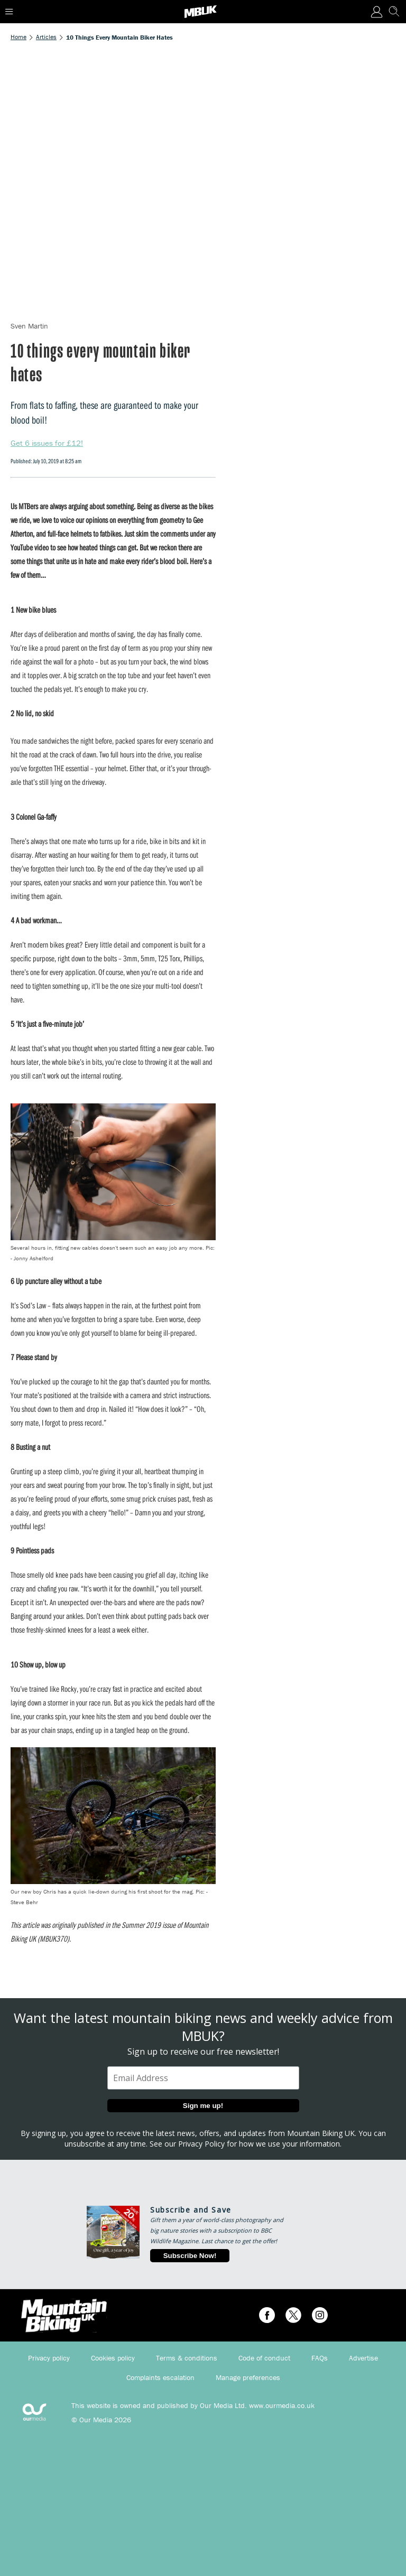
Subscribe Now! (190, 2256)
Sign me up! (203, 2106)
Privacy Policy (201, 2144)
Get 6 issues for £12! (47, 443)
